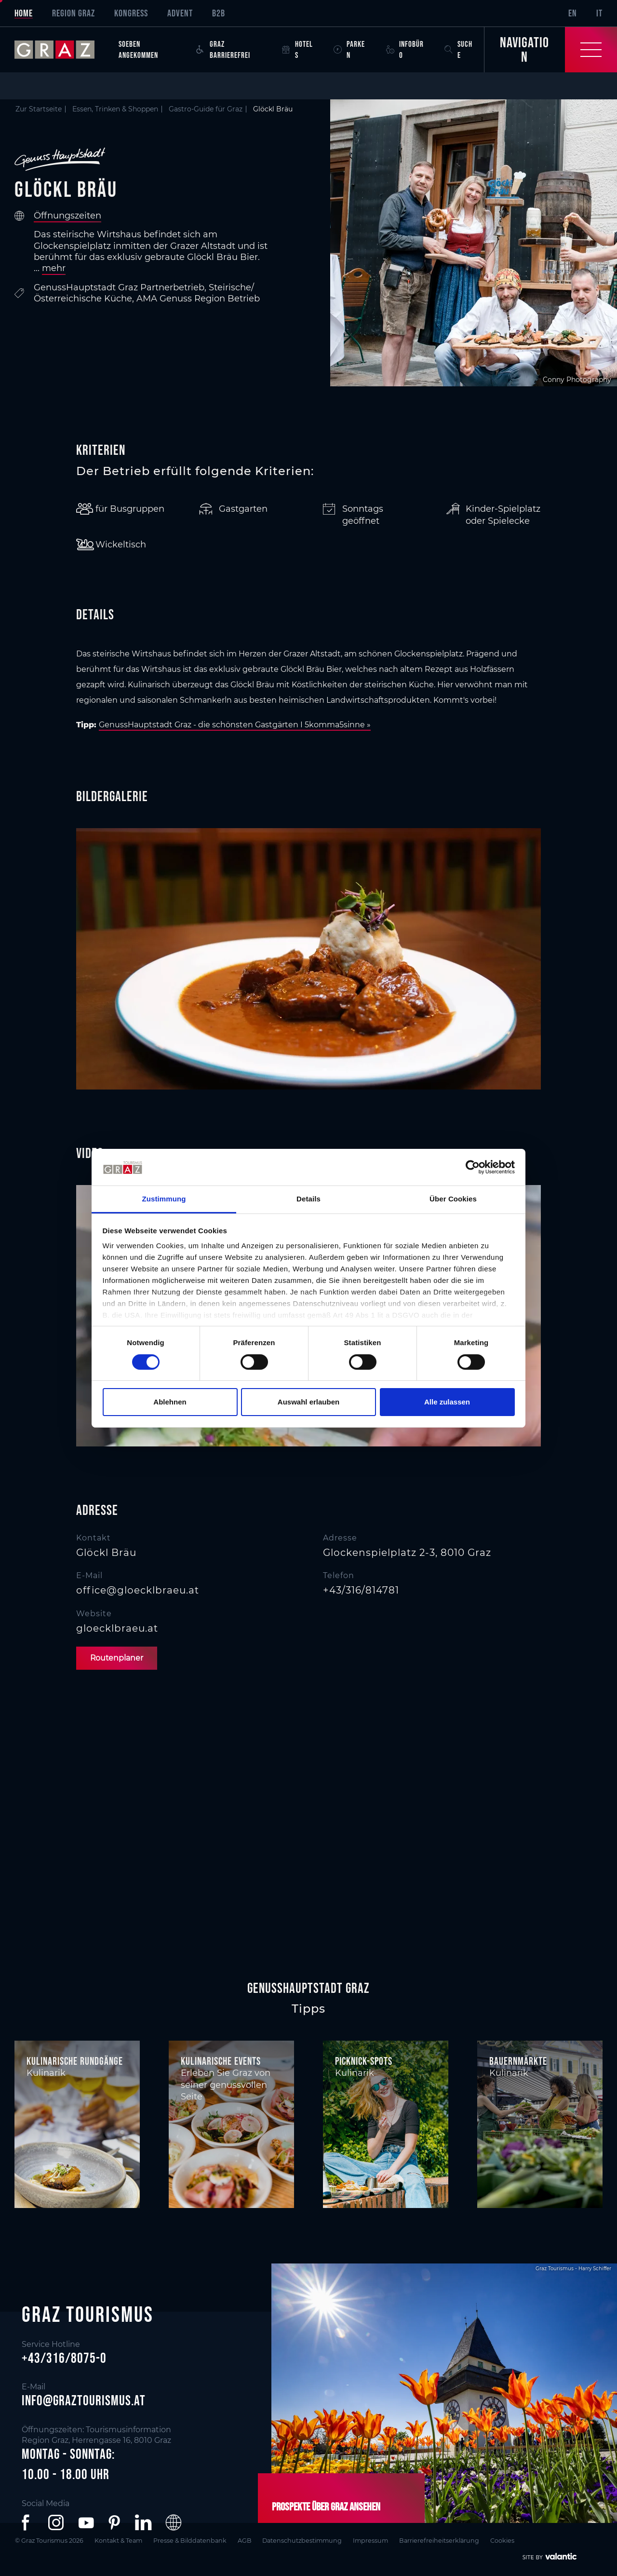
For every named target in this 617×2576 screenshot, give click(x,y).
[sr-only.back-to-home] (61, 49)
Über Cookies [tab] (453, 1199)
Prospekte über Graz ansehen (323, 2506)
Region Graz (73, 13)
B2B (218, 13)
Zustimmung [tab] (164, 1199)
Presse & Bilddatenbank (194, 2540)
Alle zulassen (447, 1402)
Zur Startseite (38, 109)
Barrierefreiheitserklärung (450, 2540)
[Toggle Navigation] (550, 49)
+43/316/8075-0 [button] (64, 2358)
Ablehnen (169, 1402)
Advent (180, 13)
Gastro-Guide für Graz (205, 109)
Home (23, 13)
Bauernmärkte (518, 2061)
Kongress (131, 13)
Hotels (297, 49)
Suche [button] (458, 49)
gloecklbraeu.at (117, 1628)
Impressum (380, 2540)
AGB (250, 2540)
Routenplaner (118, 1658)
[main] (308, 1026)
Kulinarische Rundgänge (75, 2061)
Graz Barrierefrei (223, 49)
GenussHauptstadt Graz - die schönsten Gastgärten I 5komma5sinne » (235, 724)
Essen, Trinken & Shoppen (115, 109)
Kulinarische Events (221, 2061)
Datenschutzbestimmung (310, 2540)
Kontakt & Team (121, 2540)
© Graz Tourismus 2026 (49, 2540)
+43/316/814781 (361, 1590)
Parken (349, 49)
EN (572, 13)
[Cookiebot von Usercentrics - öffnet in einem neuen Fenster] (472, 1167)
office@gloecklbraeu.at (137, 1590)
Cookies (515, 2540)
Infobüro (404, 49)
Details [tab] (308, 1199)
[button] (27, 2522)
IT (599, 13)
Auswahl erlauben (308, 1402)
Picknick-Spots (363, 2061)
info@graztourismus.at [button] (84, 2400)
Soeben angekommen (138, 49)
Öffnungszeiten (67, 215)
